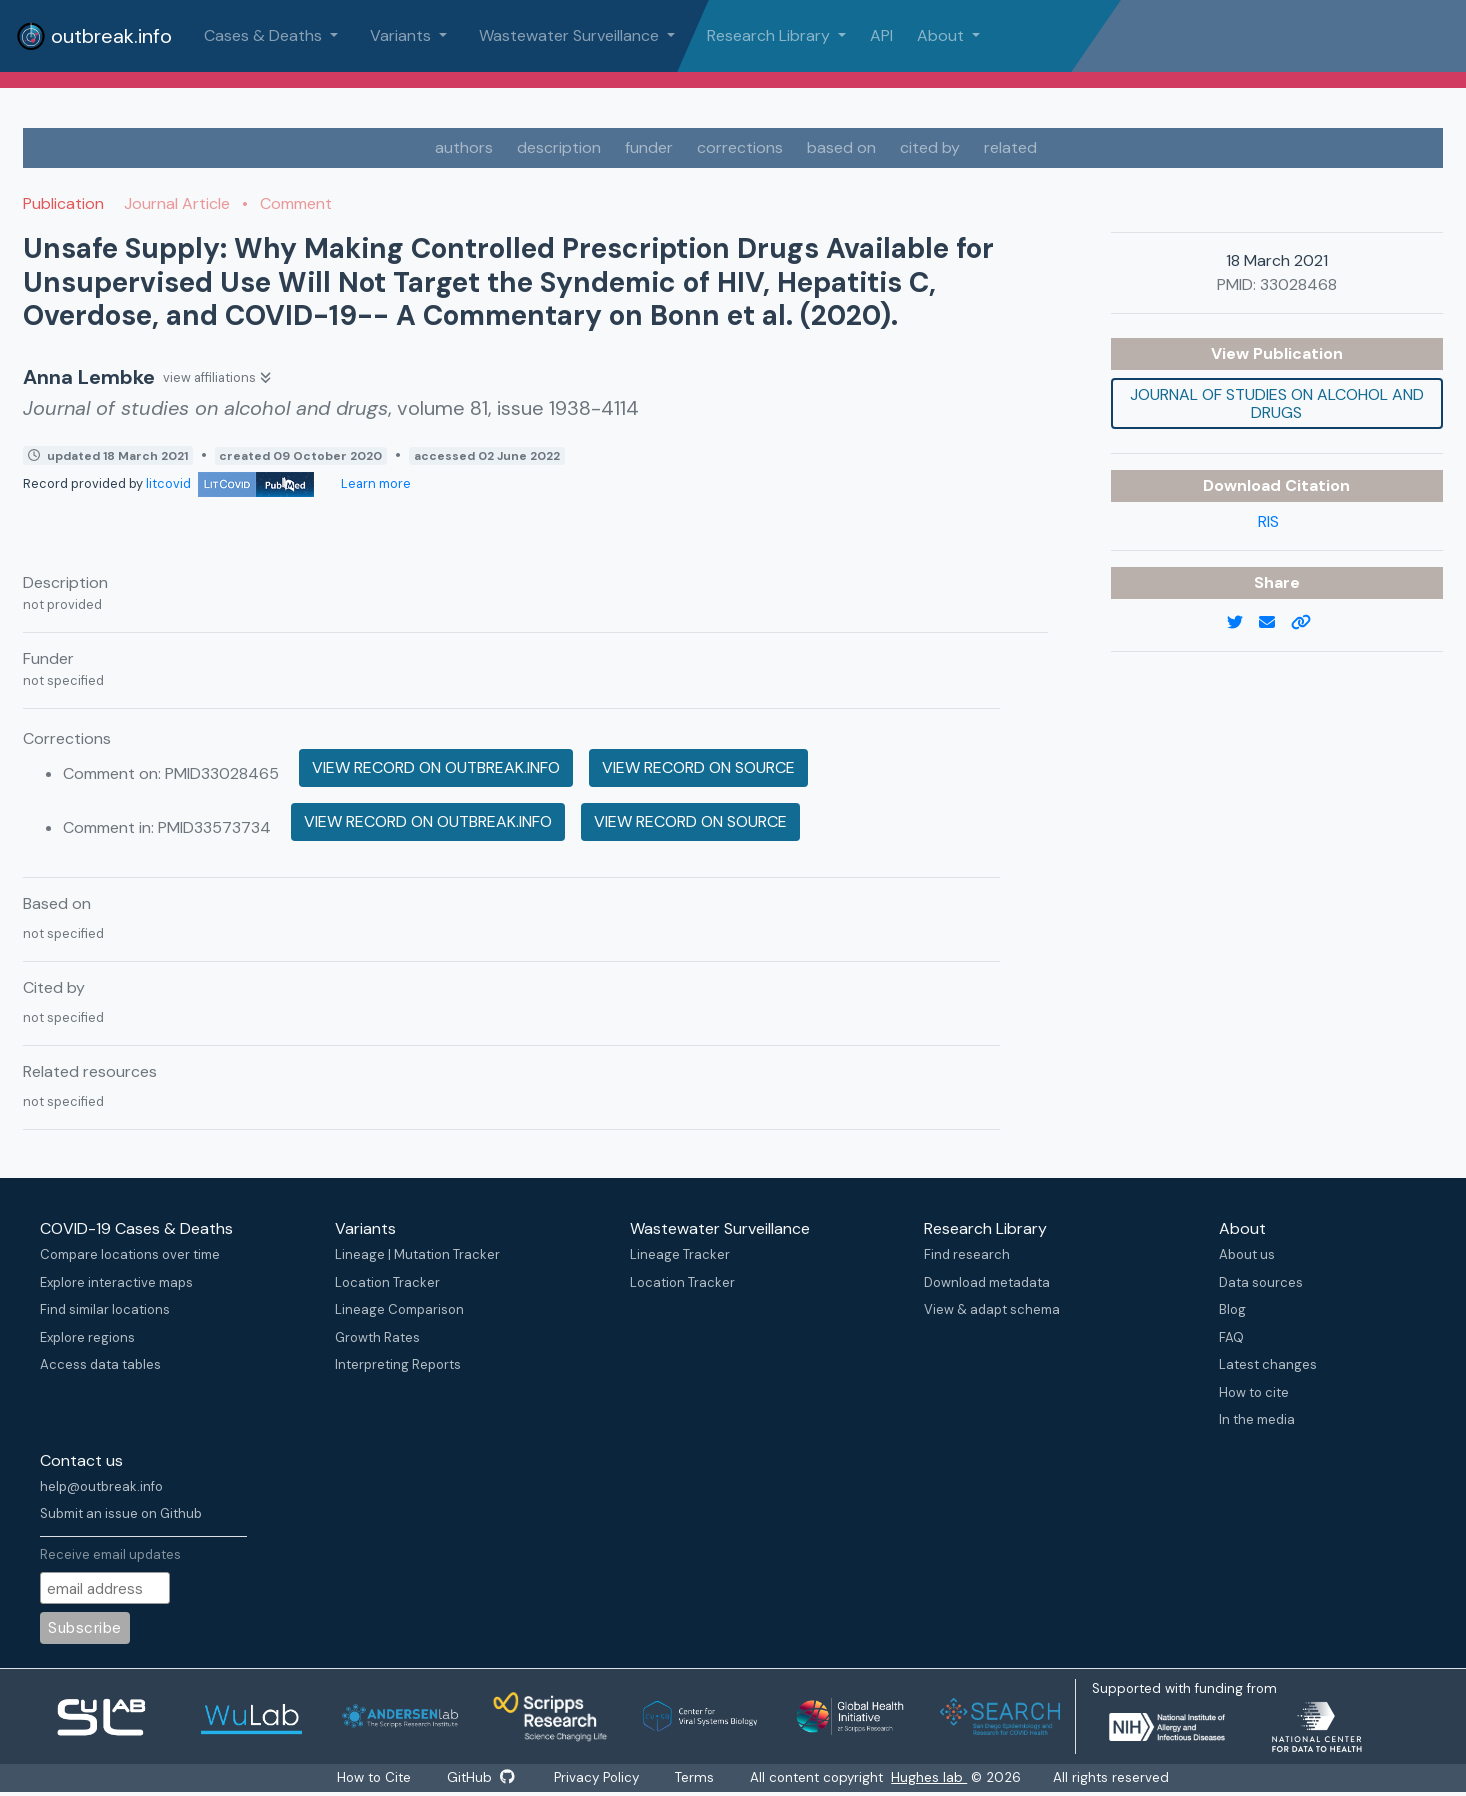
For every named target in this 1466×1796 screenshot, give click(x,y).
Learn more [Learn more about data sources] (374, 483)
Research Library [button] (770, 35)
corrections (740, 147)
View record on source (698, 767)
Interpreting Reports (398, 1364)
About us (1247, 1254)
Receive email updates (110, 1554)
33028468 (1298, 284)
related (1010, 147)
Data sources (1261, 1282)
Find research (967, 1254)
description (559, 147)
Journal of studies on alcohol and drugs (1277, 403)
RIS (1268, 521)
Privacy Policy (598, 1777)
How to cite (1254, 1392)
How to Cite (375, 1777)
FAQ (1231, 1337)
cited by (930, 147)
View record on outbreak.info (436, 767)
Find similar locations (105, 1309)
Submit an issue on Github (121, 1513)
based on (841, 147)
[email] (1275, 623)
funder (649, 147)
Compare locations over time (130, 1254)
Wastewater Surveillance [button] (571, 35)
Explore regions (87, 1337)
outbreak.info (94, 36)
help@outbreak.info (101, 1486)
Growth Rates (377, 1337)
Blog (1232, 1309)
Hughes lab (931, 1777)
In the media (1257, 1419)
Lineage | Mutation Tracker (417, 1254)
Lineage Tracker (680, 1254)
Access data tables (100, 1364)
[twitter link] (1243, 623)
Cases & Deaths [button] (265, 35)
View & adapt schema (992, 1309)
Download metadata (987, 1282)
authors (464, 147)
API (881, 35)
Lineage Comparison (399, 1309)
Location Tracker (387, 1282)
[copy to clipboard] (1309, 623)
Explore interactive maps (116, 1282)
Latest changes (1268, 1364)
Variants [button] (402, 35)
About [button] (942, 35)
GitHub (481, 1777)
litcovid (230, 483)
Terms (696, 1777)
